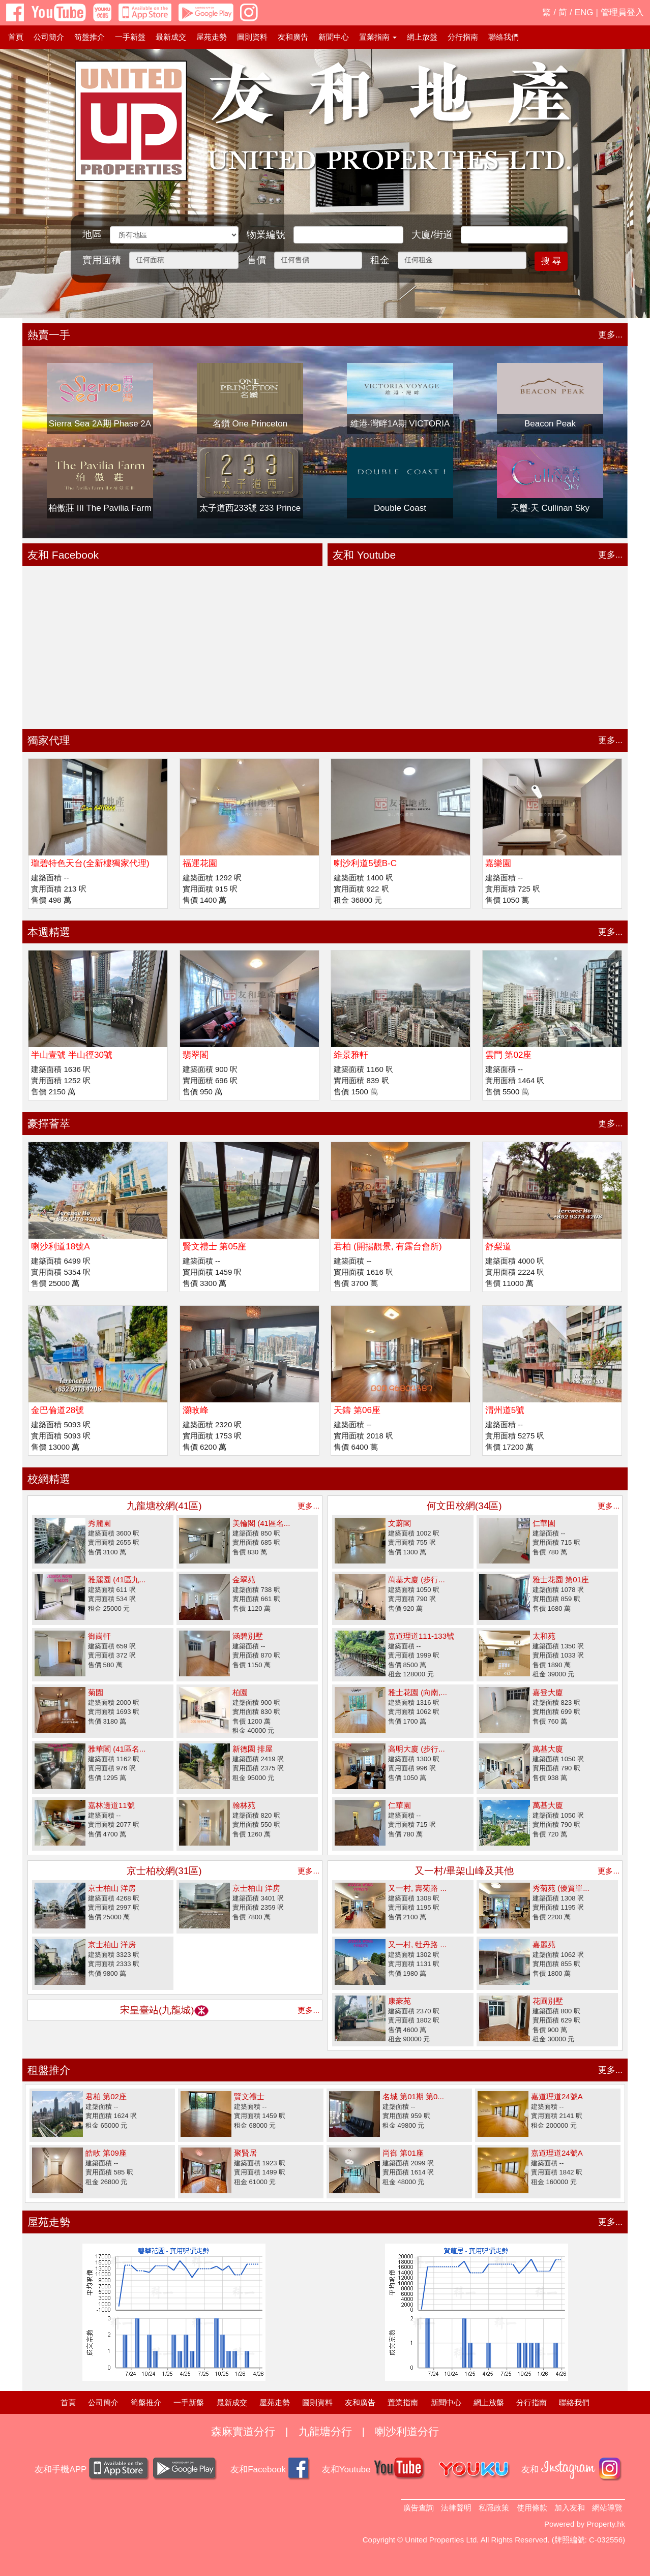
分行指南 (463, 37)
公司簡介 (49, 37)
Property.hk (605, 2524)
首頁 (15, 37)
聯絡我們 (503, 37)
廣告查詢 (418, 2507)
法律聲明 (456, 2507)
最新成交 (171, 37)
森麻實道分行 (243, 2431)
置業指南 (403, 2402)
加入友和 (569, 2507)
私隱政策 (494, 2507)
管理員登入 (622, 12)
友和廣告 (293, 37)
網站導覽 (607, 2507)
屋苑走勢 (211, 37)
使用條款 (532, 2507)
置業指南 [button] (378, 37)
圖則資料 (252, 37)
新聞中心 (333, 37)
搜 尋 (551, 261)
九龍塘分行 (325, 2431)
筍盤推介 (89, 37)
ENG (584, 12)
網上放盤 (422, 37)
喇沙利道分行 (407, 2431)
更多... (610, 335)
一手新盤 (130, 37)
